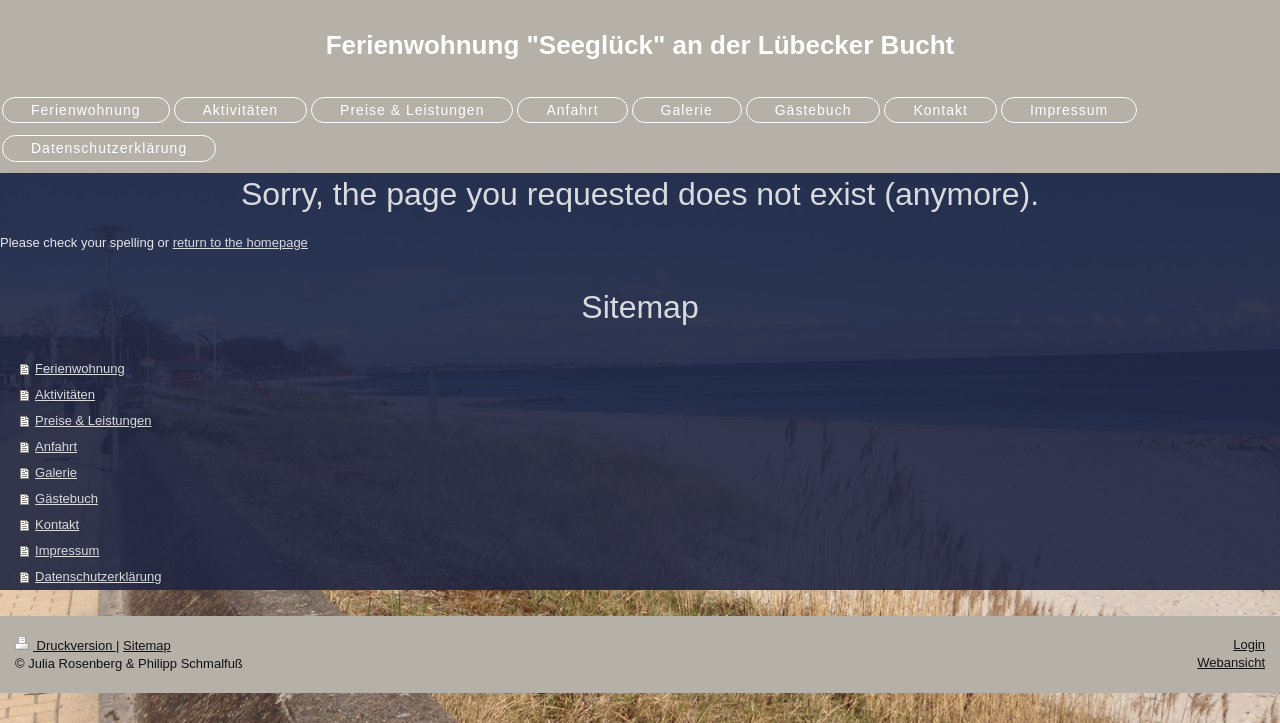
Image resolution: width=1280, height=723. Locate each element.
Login (1249, 644)
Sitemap (147, 645)
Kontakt (57, 524)
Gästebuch (66, 498)
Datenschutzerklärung (98, 576)
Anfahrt (56, 446)
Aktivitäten (65, 394)
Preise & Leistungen (93, 420)
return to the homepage (240, 242)
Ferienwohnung (80, 368)
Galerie (56, 472)
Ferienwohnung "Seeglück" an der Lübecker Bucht (640, 45)
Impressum (67, 550)
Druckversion (65, 645)
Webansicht (1231, 662)
